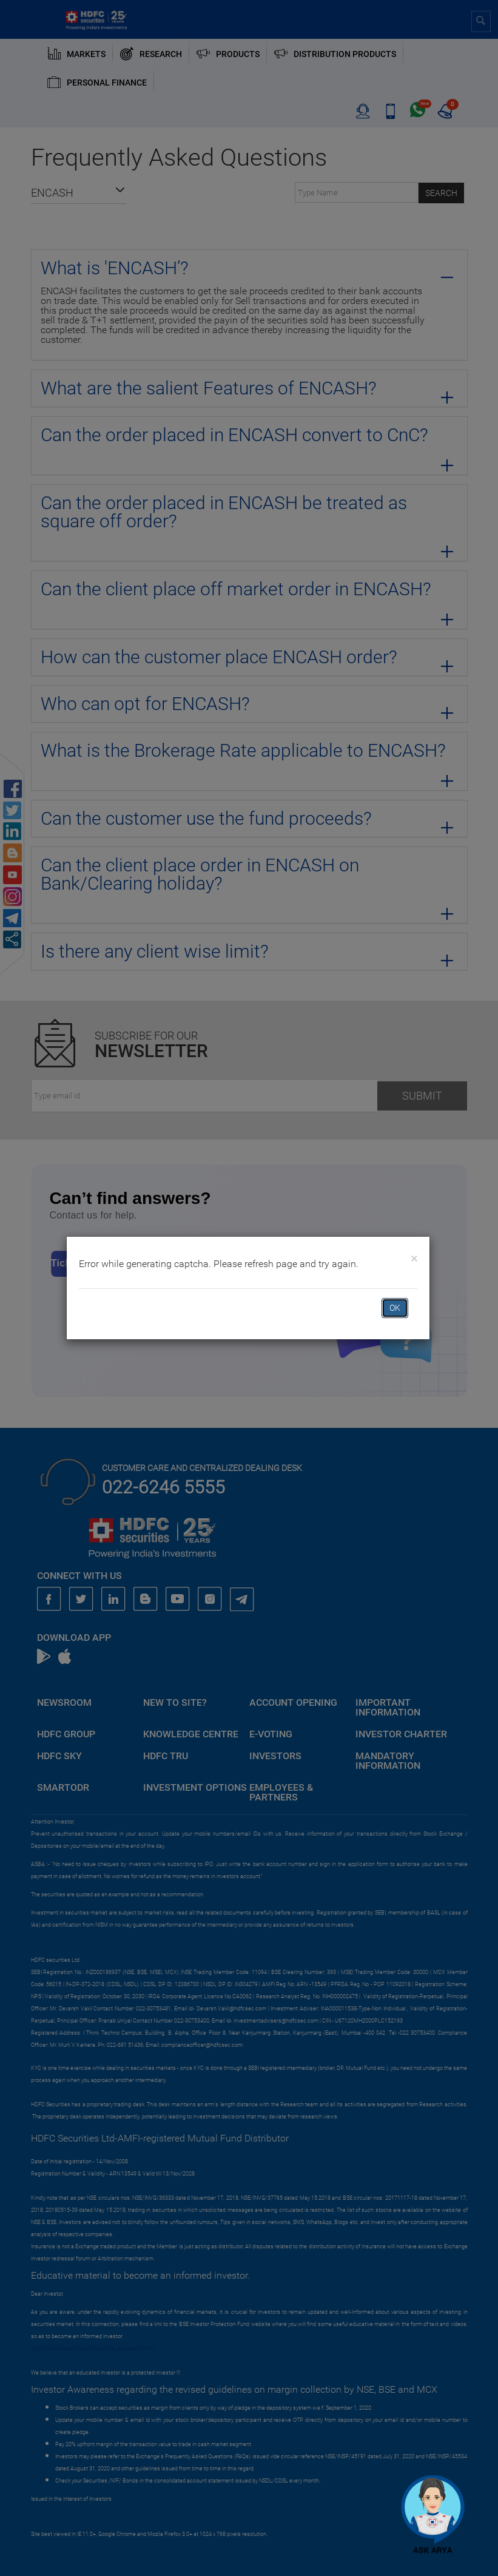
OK (394, 1308)
